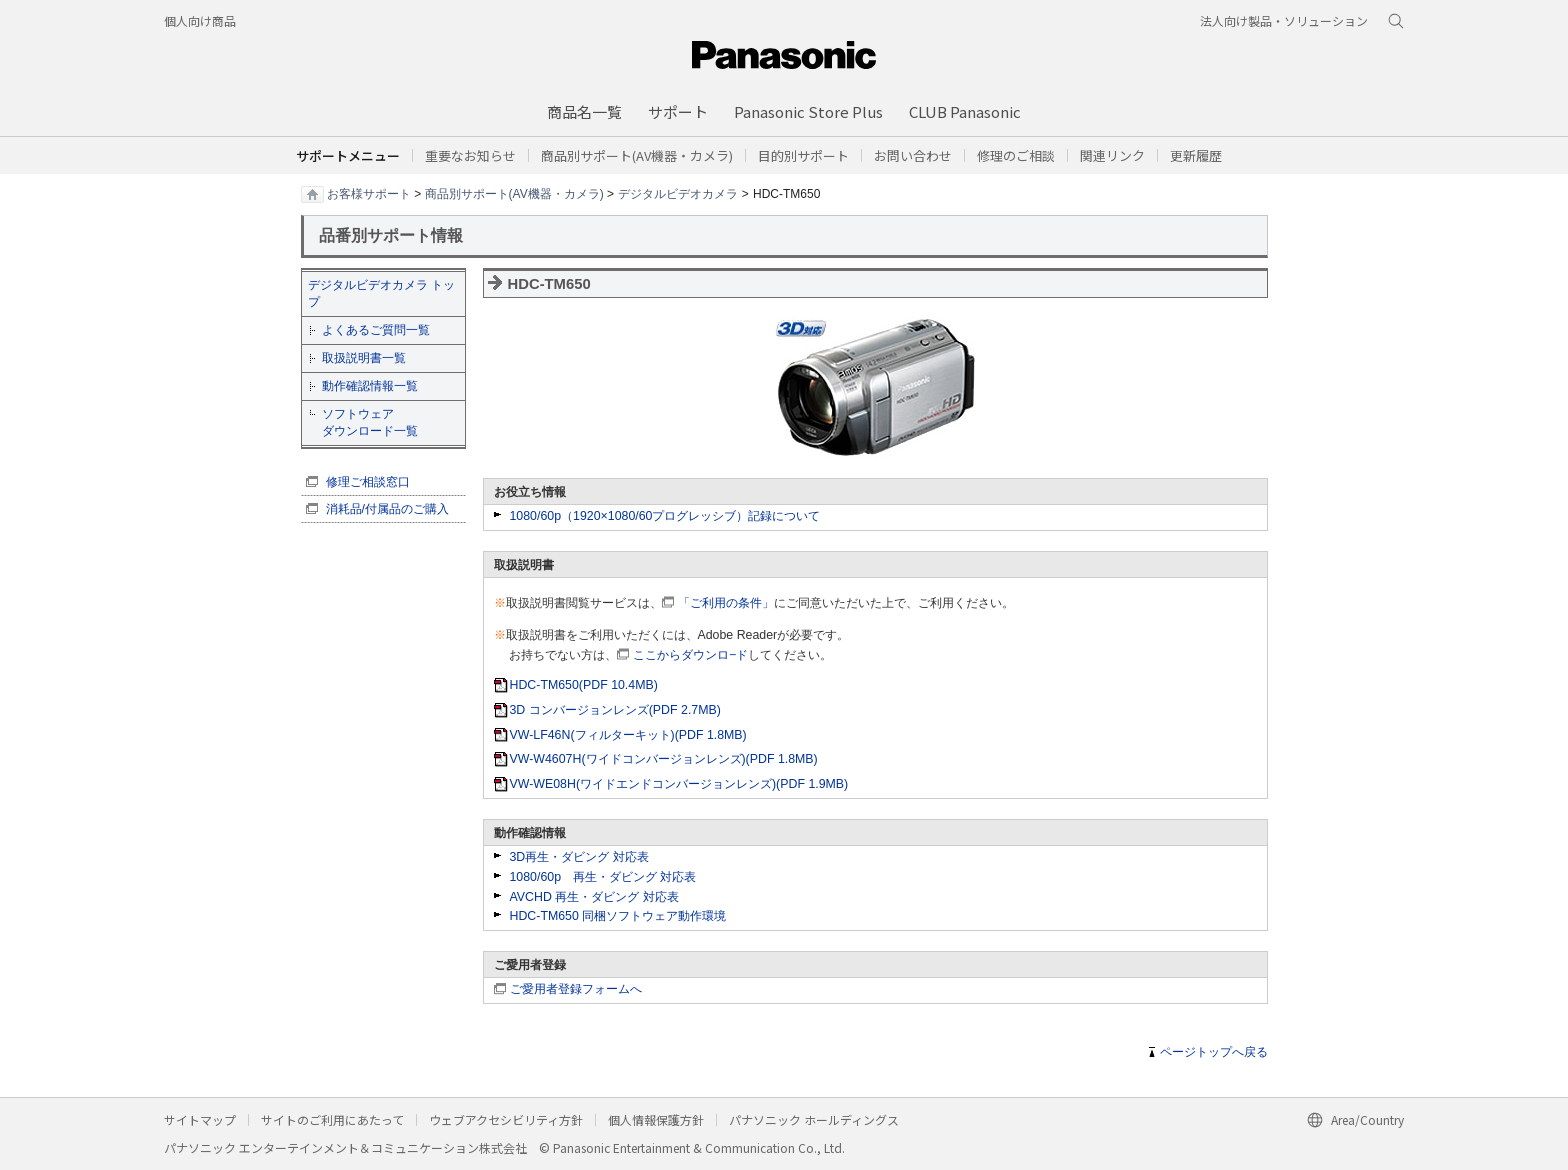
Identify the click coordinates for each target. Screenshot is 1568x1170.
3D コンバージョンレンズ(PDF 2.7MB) (615, 710)
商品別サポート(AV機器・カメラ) (514, 193)
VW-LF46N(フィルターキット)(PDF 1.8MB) (628, 735)
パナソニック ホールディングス (814, 1119)
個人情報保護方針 (656, 1119)
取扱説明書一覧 (364, 358)
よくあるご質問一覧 (376, 330)
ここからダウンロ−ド (690, 655)
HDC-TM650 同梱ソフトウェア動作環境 (618, 916)
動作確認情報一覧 (370, 386)
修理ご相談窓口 (368, 482)
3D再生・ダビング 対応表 (579, 857)
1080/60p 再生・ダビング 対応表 (603, 877)
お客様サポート (369, 193)
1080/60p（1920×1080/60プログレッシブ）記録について (665, 516)
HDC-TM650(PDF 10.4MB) (584, 685)
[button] (803, 155)
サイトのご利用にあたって (332, 1119)
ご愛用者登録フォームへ (576, 989)
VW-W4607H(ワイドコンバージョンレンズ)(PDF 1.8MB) (664, 759)
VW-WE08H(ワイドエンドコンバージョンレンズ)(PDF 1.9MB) (679, 784)
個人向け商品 (200, 20)
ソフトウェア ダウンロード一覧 (370, 422)
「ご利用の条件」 (726, 603)
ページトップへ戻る (1214, 1052)
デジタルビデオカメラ (678, 193)
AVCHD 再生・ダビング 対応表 (594, 897)
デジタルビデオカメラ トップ (381, 293)
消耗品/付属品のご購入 (387, 509)
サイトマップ (200, 1119)
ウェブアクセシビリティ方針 (506, 1119)
